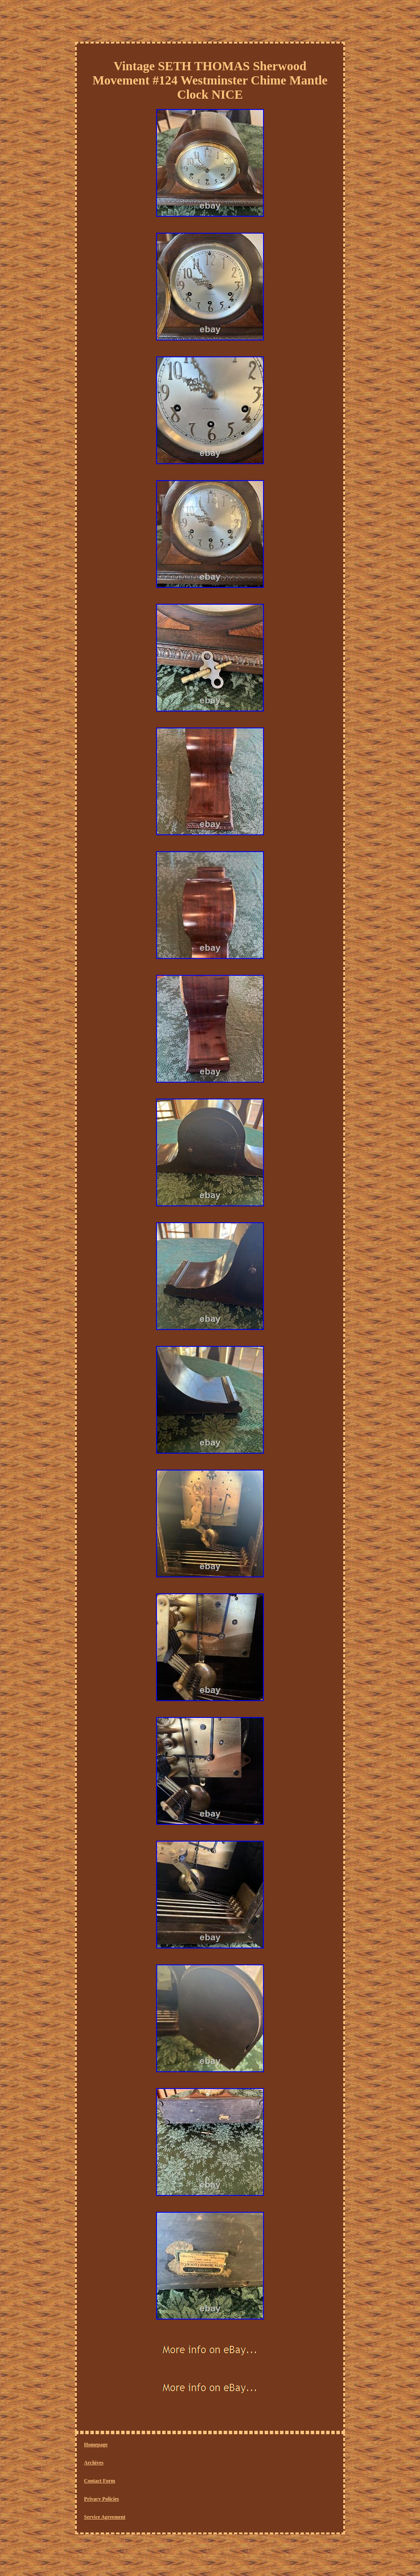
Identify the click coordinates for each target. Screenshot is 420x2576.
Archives (93, 2463)
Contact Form (99, 2481)
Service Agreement (104, 2517)
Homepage (96, 2445)
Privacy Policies (101, 2499)
